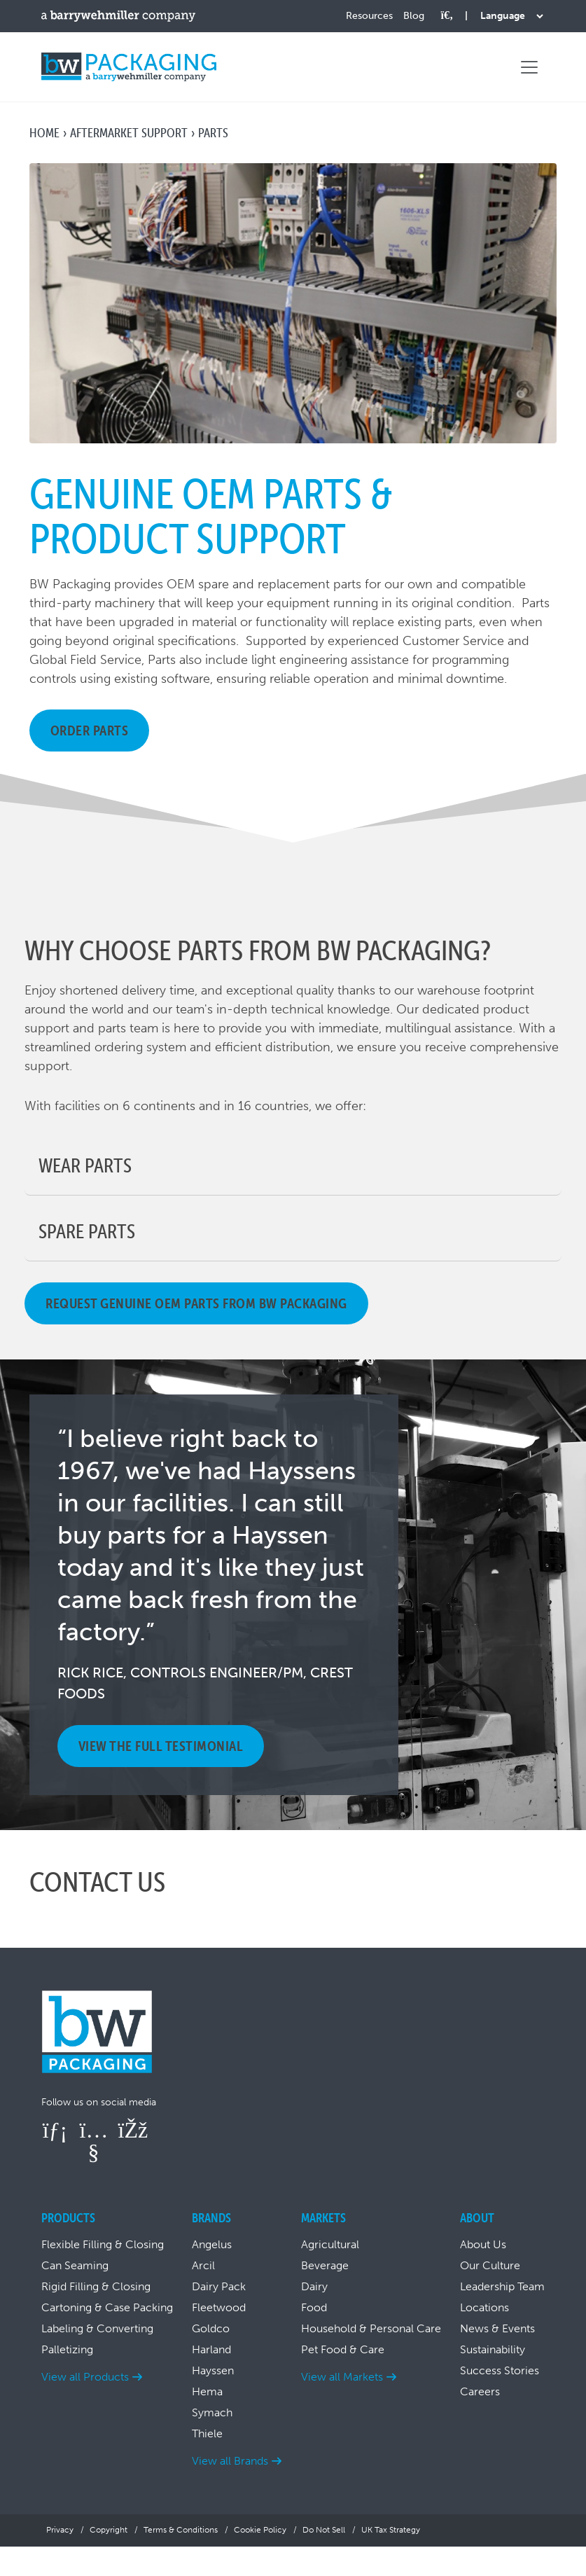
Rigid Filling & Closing (96, 2286)
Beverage (325, 2265)
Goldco (211, 2328)
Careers (480, 2391)
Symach (212, 2412)
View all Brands (230, 2460)
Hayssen (213, 2370)
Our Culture (490, 2265)
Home (44, 132)
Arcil (203, 2265)
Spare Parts (87, 1231)
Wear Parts (85, 1165)
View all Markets (342, 2376)
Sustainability (492, 2349)
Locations (484, 2307)
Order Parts (89, 730)
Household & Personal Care (371, 2328)
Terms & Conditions (181, 2530)
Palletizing (67, 2349)
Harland (211, 2349)
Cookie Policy (260, 2530)
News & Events (497, 2328)
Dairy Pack (219, 2286)
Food (314, 2307)
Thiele (207, 2433)
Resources (369, 16)
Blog (413, 16)
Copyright (108, 2530)
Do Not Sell (323, 2530)
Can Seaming (75, 2265)
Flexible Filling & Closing (102, 2244)
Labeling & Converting (97, 2328)
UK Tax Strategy (390, 2530)
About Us (483, 2244)
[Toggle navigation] (529, 67)
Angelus (212, 2244)
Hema (207, 2391)
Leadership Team (502, 2286)
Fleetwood (219, 2307)
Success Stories (499, 2370)
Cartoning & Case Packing (107, 2307)
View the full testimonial (161, 1745)
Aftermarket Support (129, 132)
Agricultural (330, 2244)
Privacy (60, 2530)
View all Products (85, 2376)
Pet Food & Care (342, 2349)
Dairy (314, 2286)
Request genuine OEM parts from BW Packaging (196, 1303)
